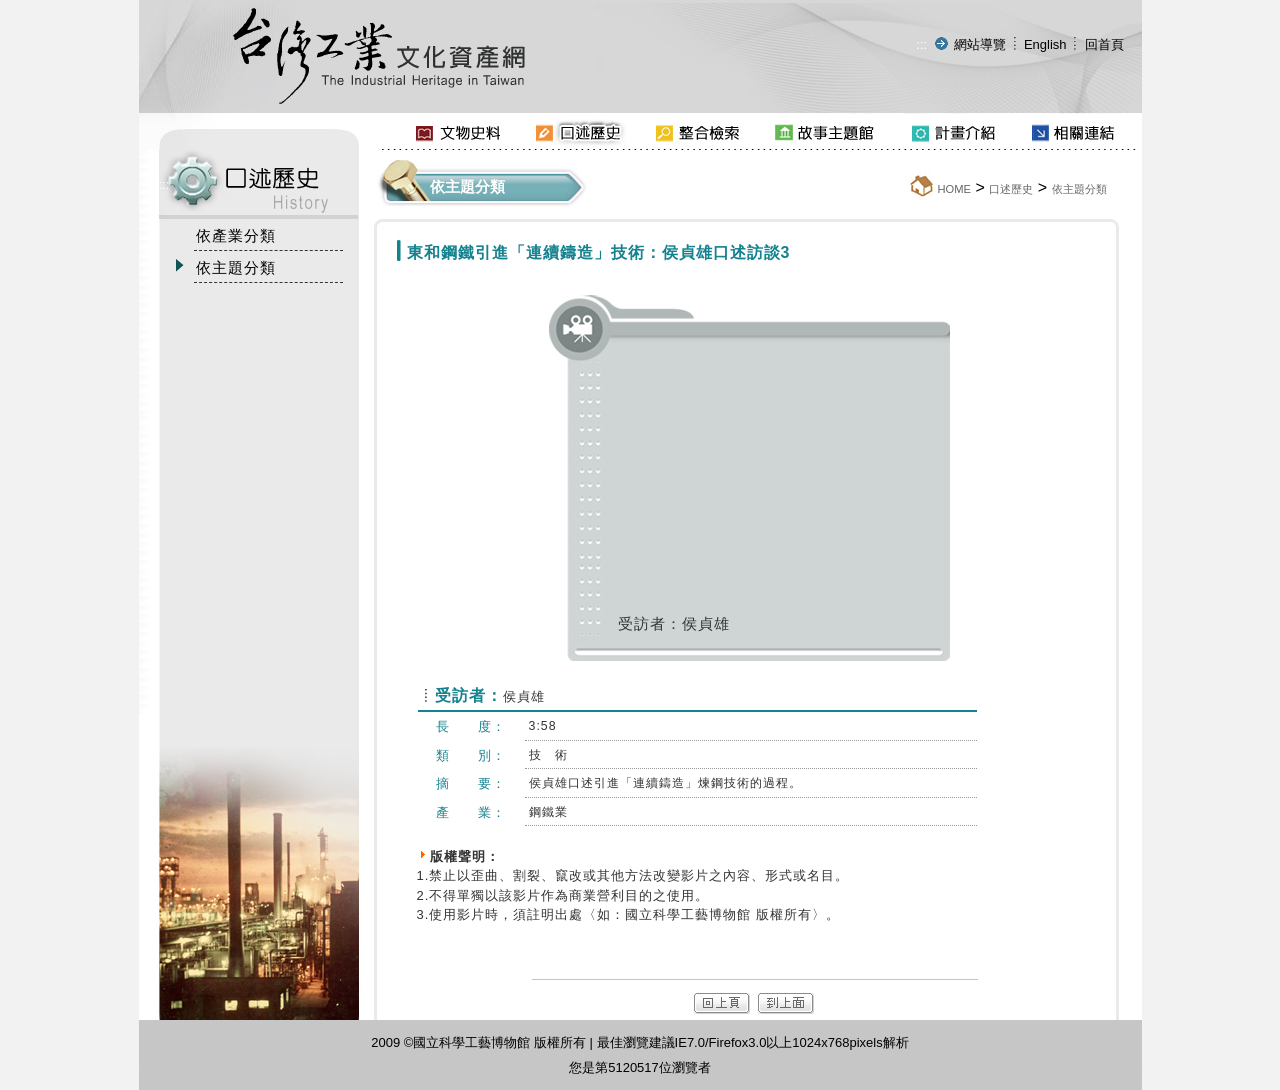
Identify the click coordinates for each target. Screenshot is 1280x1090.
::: (921, 44)
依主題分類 (1079, 189)
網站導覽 (980, 44)
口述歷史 (1011, 189)
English (1045, 44)
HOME (954, 189)
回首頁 (1104, 44)
